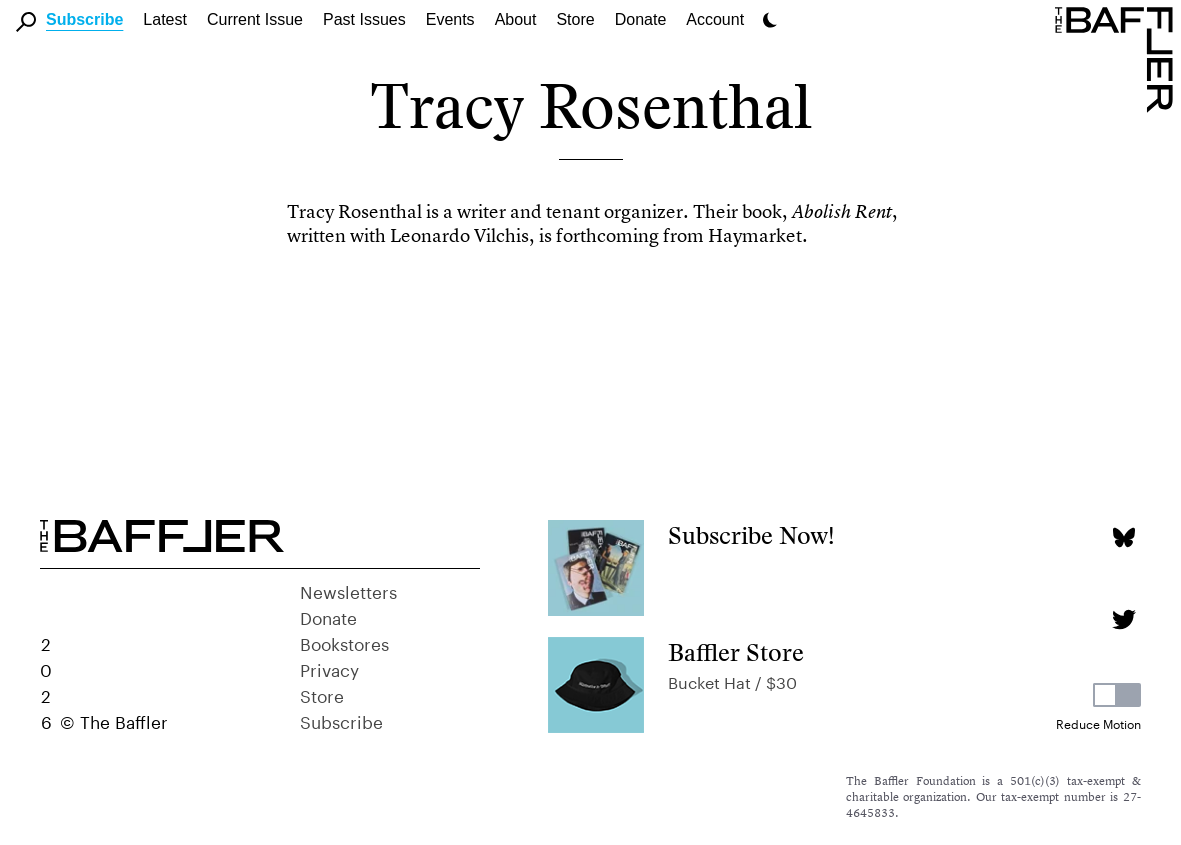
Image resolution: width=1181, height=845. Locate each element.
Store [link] (575, 19)
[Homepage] (1118, 58)
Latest (165, 19)
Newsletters (348, 590)
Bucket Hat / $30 (732, 680)
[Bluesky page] (1123, 537)
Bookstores (344, 642)
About (516, 19)
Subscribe (84, 19)
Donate (641, 19)
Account (715, 19)
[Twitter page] (1123, 619)
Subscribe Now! (751, 535)
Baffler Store (736, 652)
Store (322, 694)
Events (450, 19)
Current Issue (255, 19)
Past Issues (364, 19)
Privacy (329, 668)
